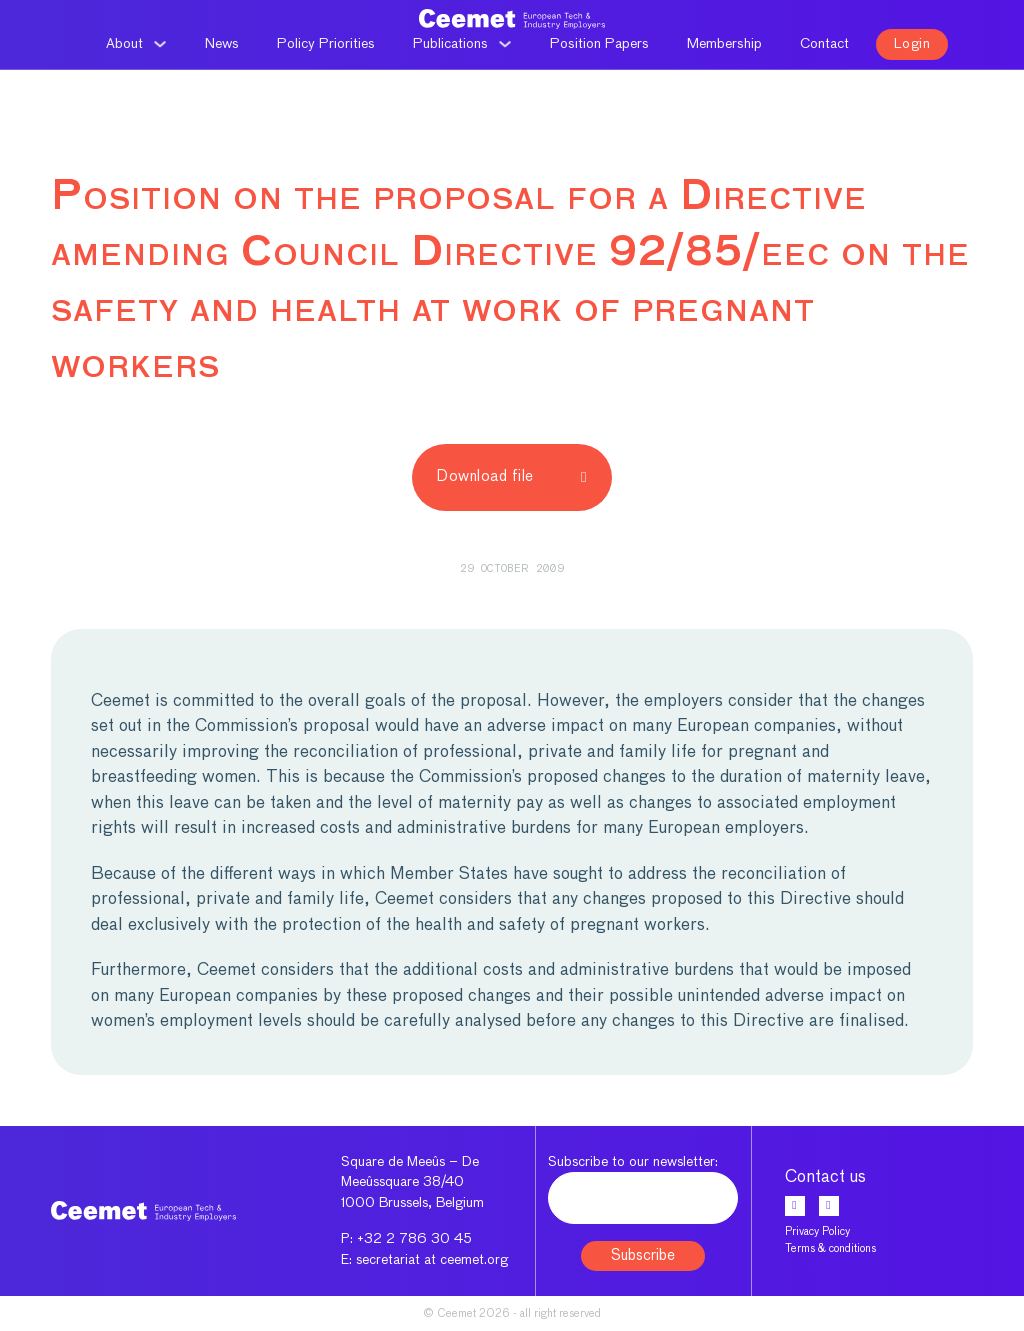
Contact (824, 44)
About (124, 44)
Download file (512, 477)
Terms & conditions (830, 1248)
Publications (450, 44)
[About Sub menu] (160, 44)
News (222, 44)
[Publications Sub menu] (505, 44)
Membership (724, 44)
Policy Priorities (326, 44)
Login (912, 44)
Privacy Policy (817, 1231)
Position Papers (599, 44)
